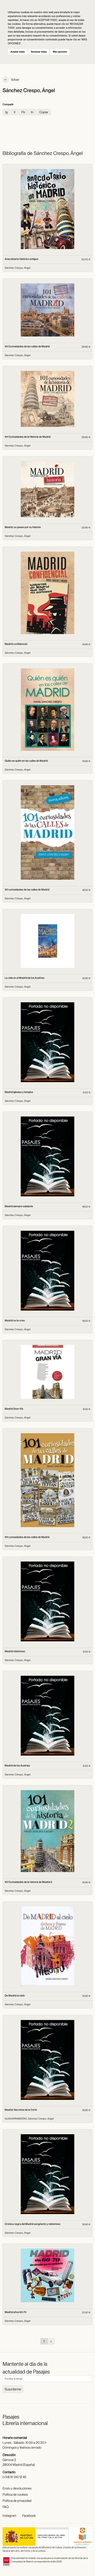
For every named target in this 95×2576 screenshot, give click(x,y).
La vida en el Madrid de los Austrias (24, 977)
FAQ (6, 2507)
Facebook (29, 2516)
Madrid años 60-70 (15, 2312)
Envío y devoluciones (17, 2488)
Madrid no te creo (15, 1320)
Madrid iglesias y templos (19, 1092)
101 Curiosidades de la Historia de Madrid (27, 436)
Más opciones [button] (60, 51)
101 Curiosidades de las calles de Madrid (27, 346)
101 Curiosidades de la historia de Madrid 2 (28, 1882)
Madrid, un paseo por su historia (23, 527)
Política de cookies (15, 2495)
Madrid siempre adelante (19, 1206)
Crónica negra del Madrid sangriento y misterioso (32, 2224)
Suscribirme (13, 2389)
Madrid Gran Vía (14, 1408)
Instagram (9, 2516)
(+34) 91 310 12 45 (14, 2477)
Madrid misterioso (15, 1651)
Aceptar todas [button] (18, 51)
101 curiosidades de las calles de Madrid (27, 889)
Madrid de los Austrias (17, 1765)
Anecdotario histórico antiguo (21, 259)
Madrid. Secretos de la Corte (21, 2109)
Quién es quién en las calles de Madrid (26, 760)
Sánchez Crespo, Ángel (17, 267)
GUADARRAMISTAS (16, 2118)
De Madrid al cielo (15, 1995)
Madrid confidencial (16, 644)
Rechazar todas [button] (39, 51)
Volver (11, 80)
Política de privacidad (17, 2501)
